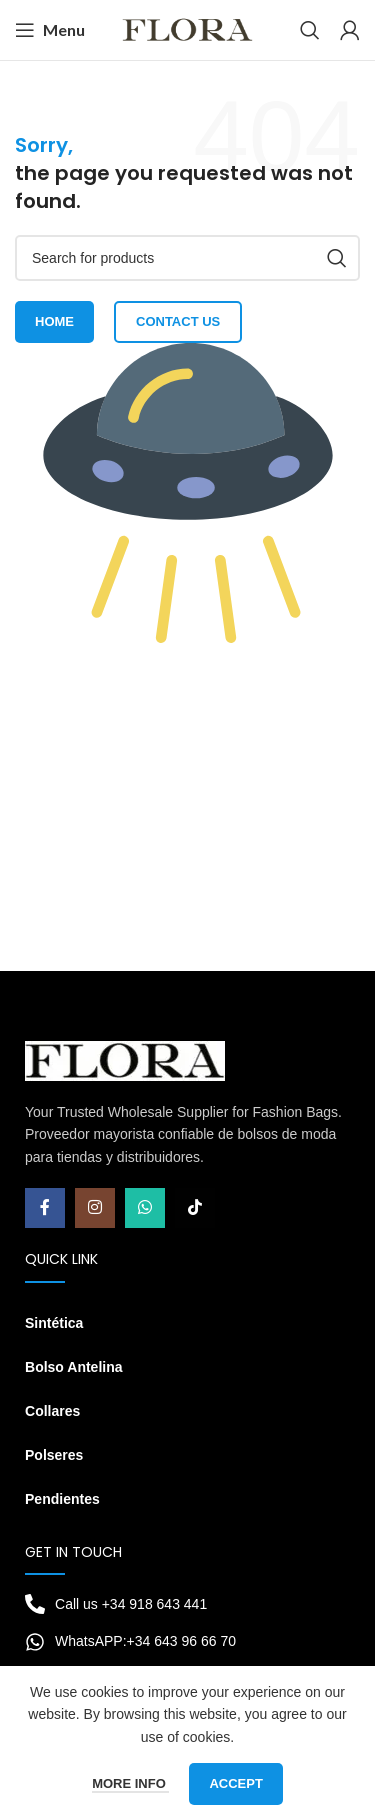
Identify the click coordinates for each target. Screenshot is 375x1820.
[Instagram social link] (95, 1208)
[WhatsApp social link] (145, 1208)
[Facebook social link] (45, 1208)
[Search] (310, 30)
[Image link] (125, 1060)
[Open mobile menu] (50, 30)
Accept (235, 1783)
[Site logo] (187, 29)
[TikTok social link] (195, 1208)
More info (130, 1783)
